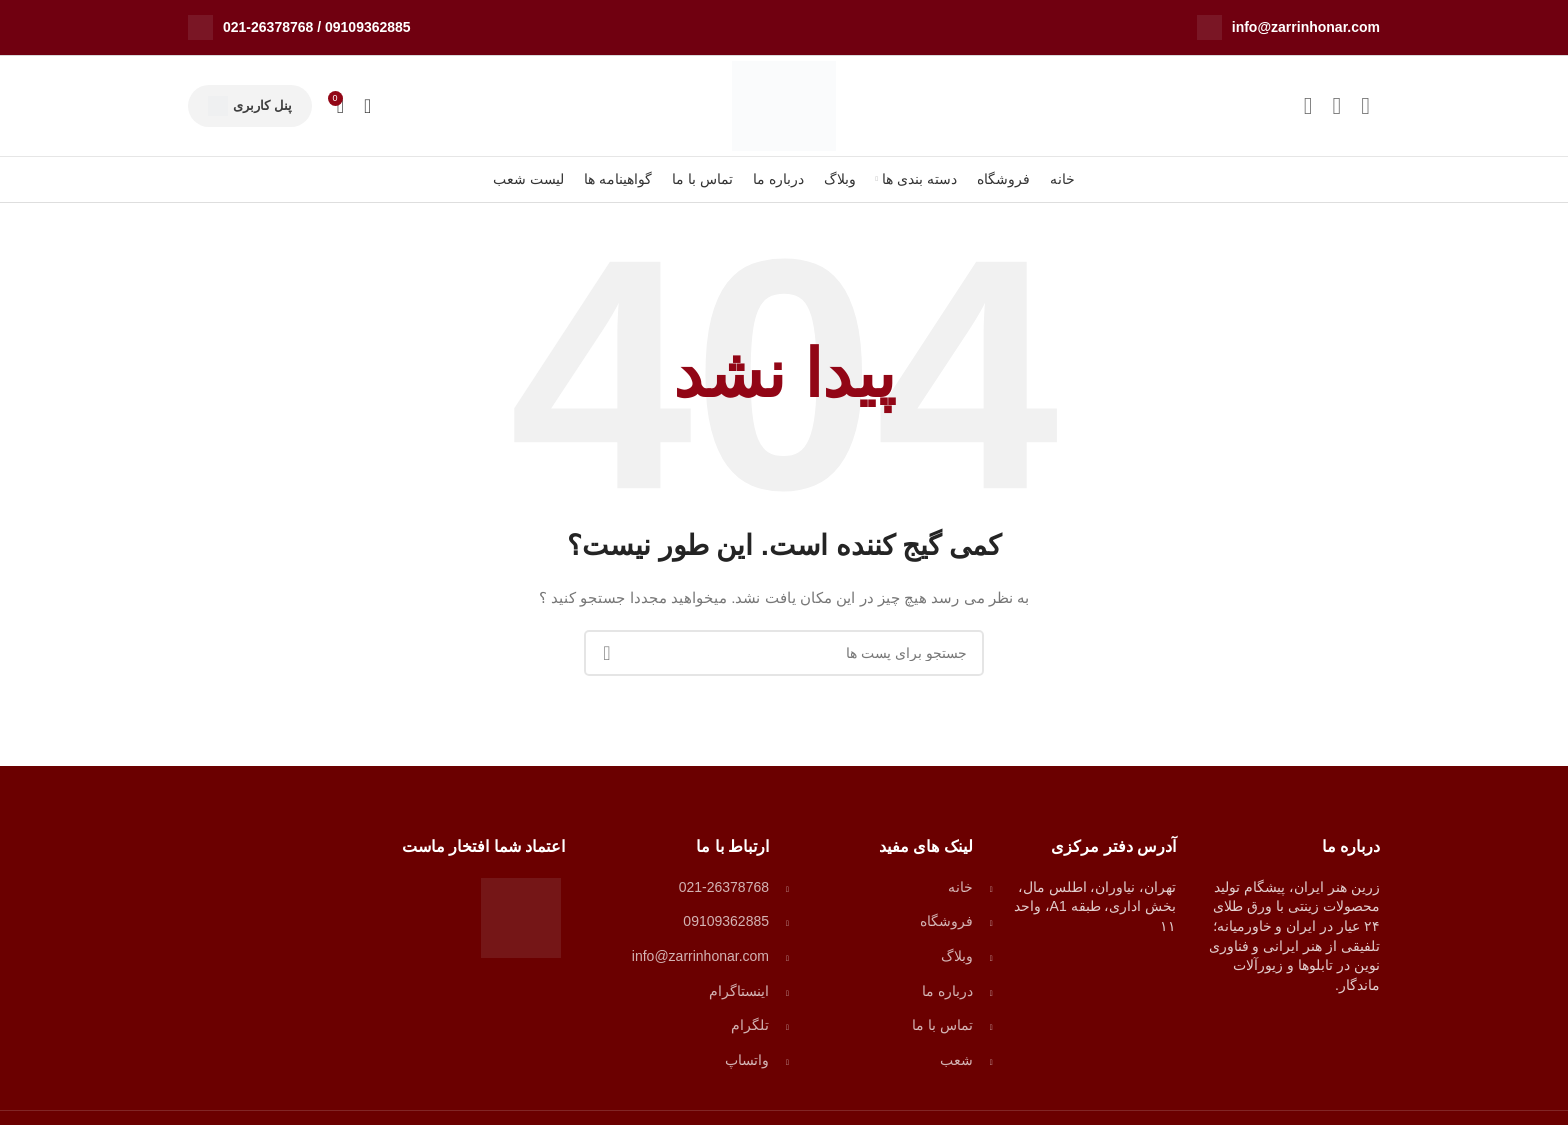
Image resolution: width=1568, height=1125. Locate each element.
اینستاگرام (739, 991)
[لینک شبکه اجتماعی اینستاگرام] (1365, 106)
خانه (960, 887)
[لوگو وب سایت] (783, 105)
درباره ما (947, 991)
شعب (956, 1060)
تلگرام (750, 1025)
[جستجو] (367, 106)
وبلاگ (957, 956)
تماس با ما (942, 1025)
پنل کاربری (250, 106)
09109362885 (368, 27)
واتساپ (747, 1060)
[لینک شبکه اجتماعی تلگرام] (1308, 106)
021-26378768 (268, 27)
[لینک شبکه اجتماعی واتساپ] (1336, 106)
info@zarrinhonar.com (1306, 27)
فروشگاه (946, 921)
